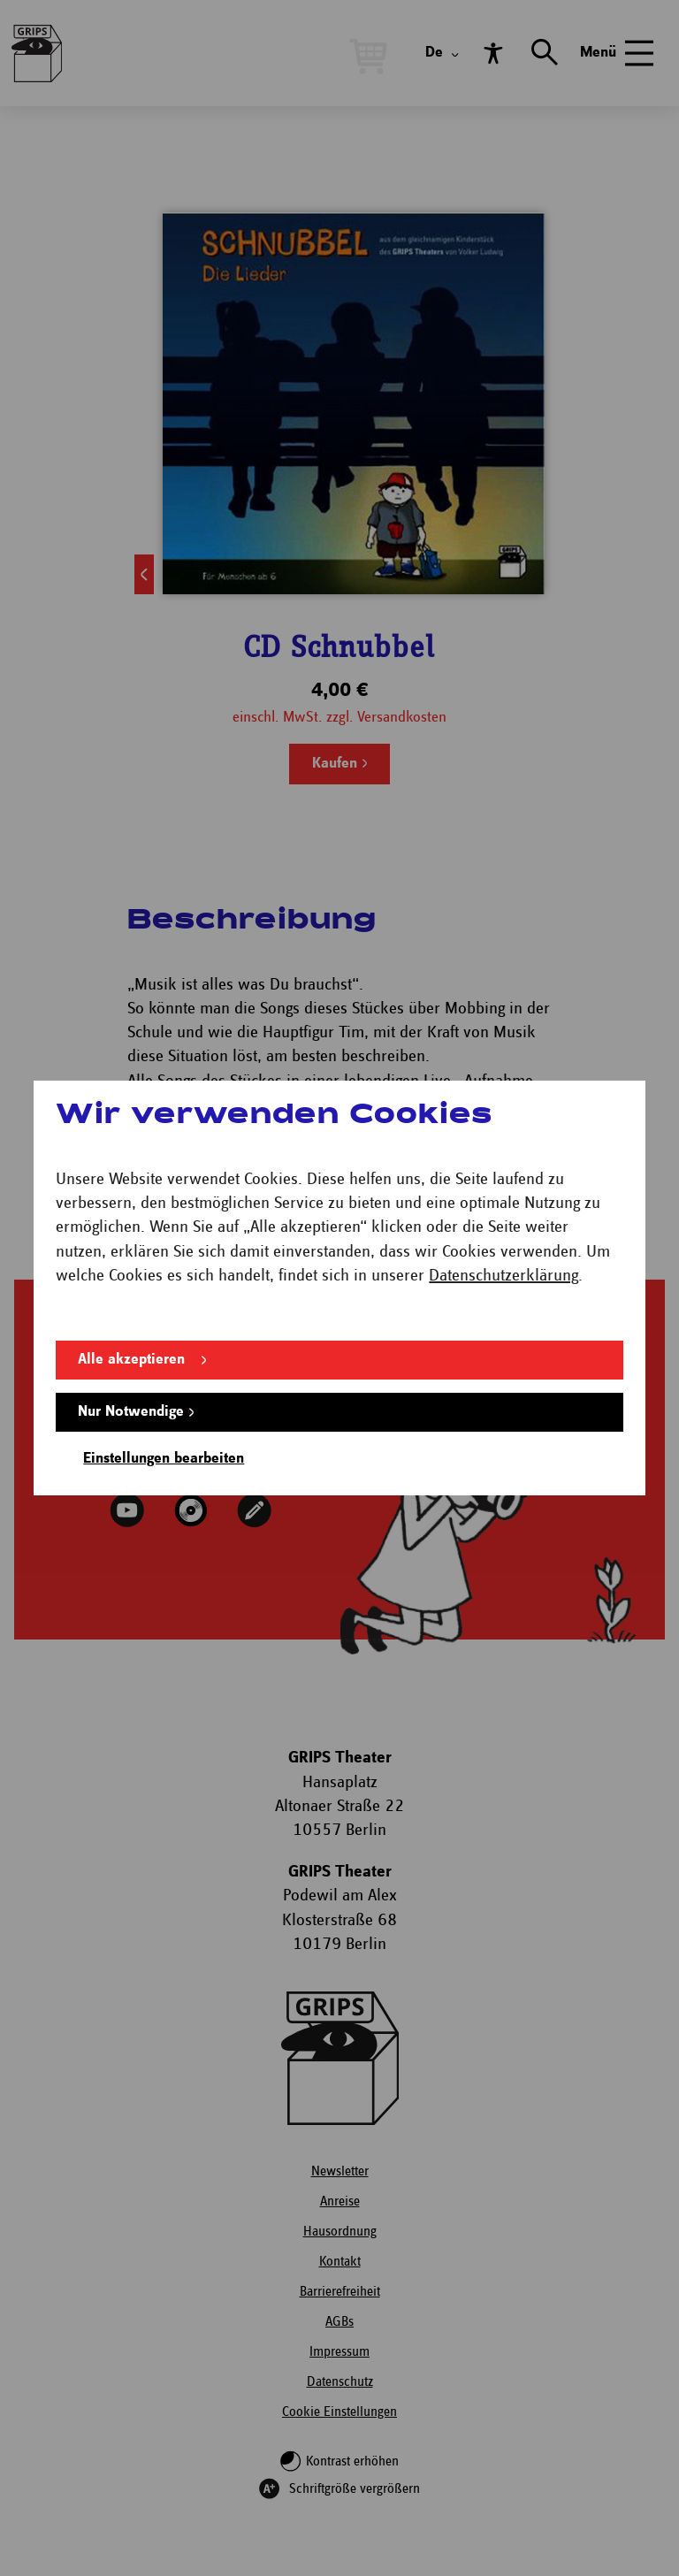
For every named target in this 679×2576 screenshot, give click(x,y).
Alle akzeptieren (131, 1359)
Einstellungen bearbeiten (163, 1458)
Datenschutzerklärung (503, 1275)
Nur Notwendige (131, 1412)
